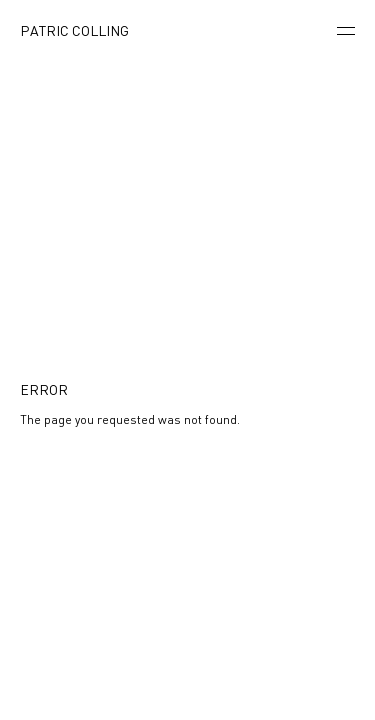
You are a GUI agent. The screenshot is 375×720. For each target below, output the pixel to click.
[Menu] (346, 32)
